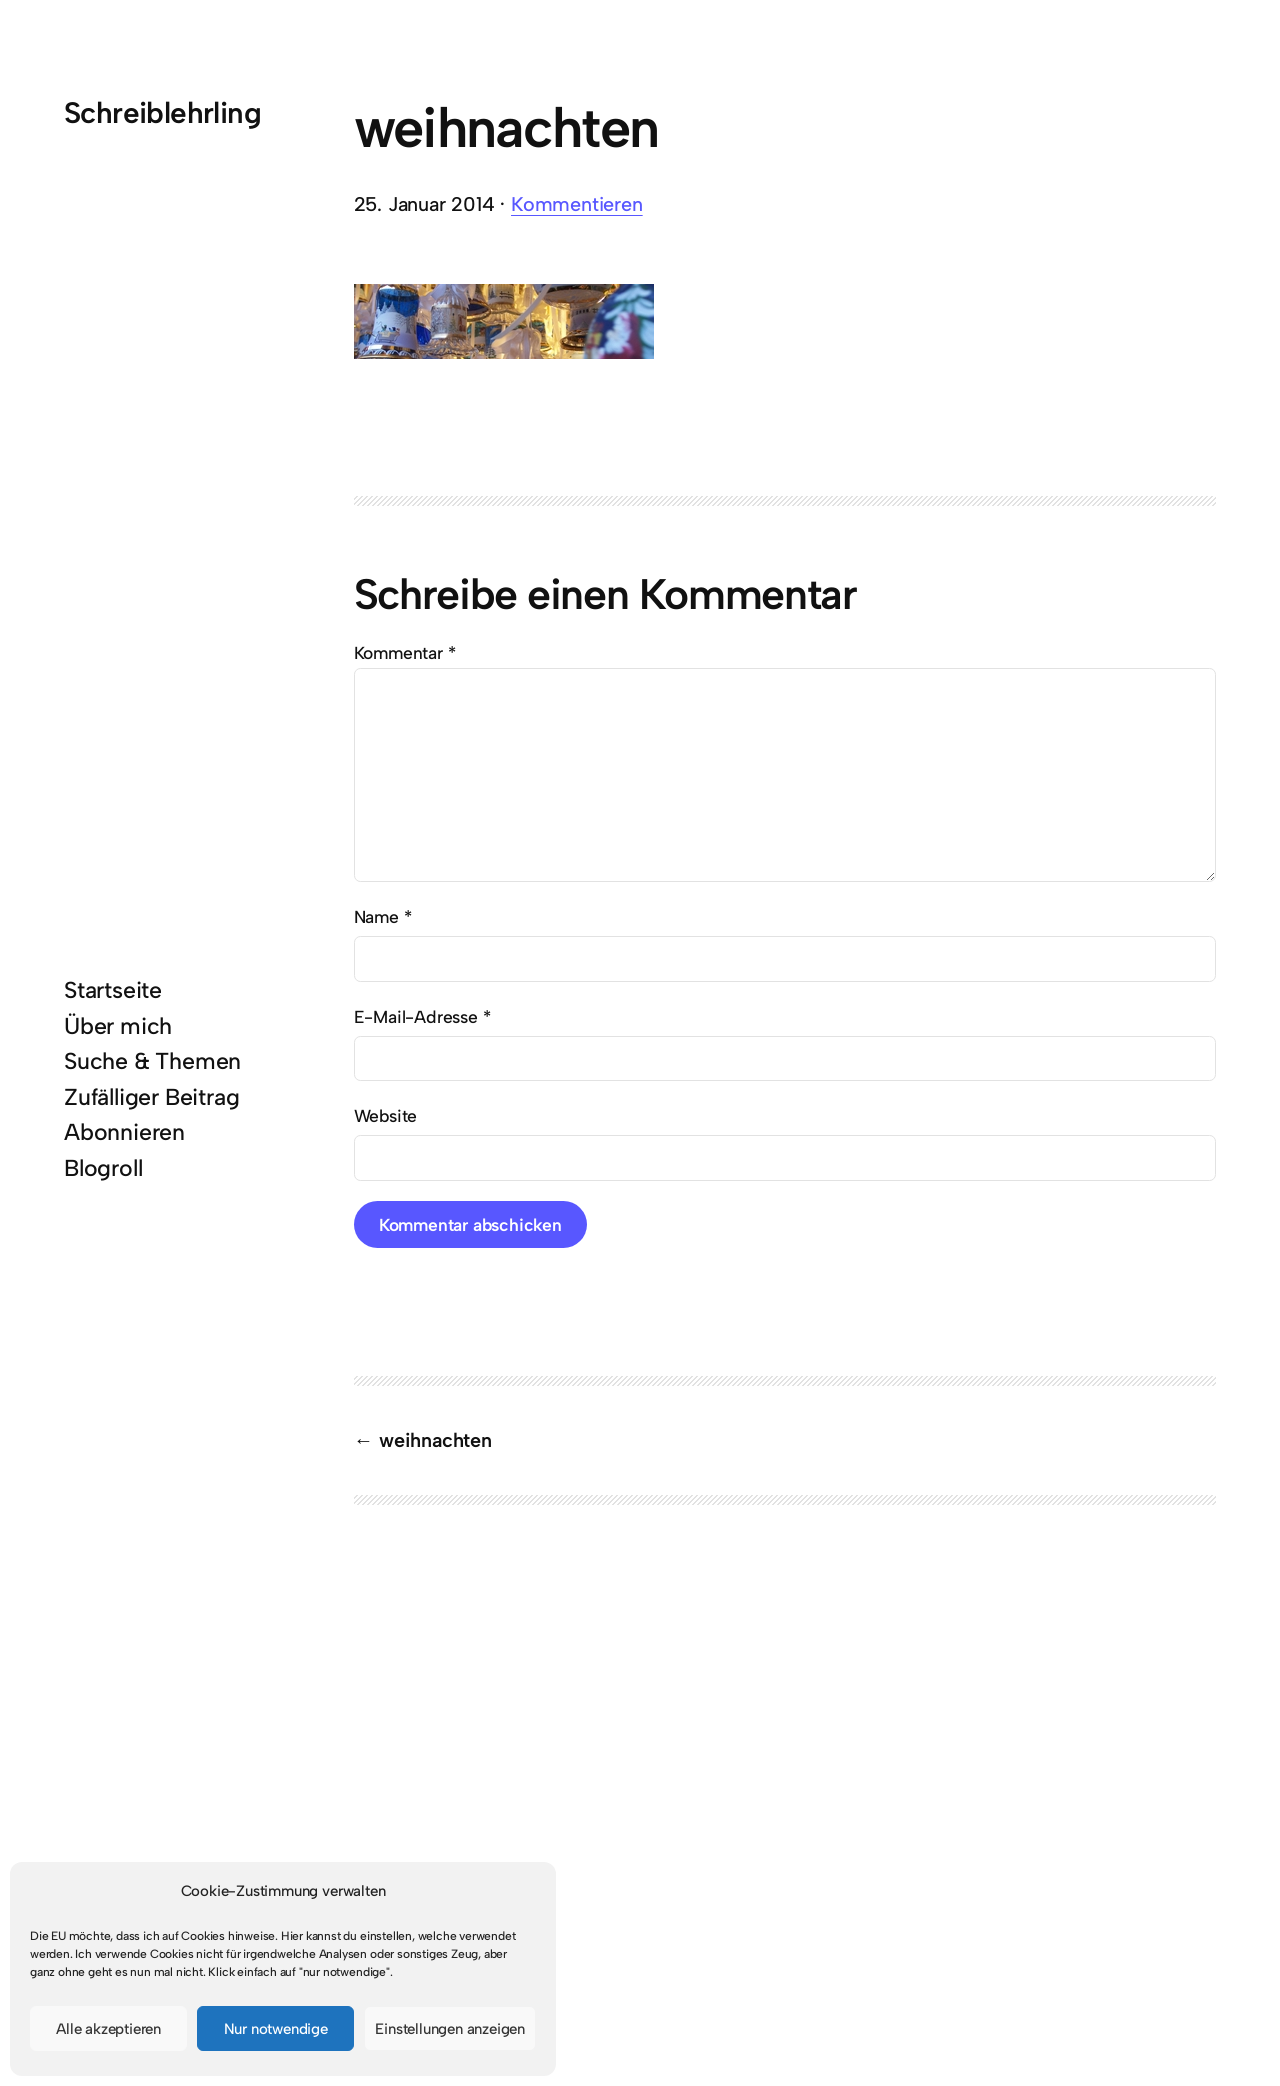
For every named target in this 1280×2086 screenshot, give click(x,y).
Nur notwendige (276, 2029)
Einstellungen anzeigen (450, 2029)
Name (383, 916)
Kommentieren (577, 204)
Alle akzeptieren (108, 2029)
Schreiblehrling (162, 112)
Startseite (113, 990)
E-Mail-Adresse (422, 1016)
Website (386, 1115)
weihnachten (435, 1440)
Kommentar (405, 652)
